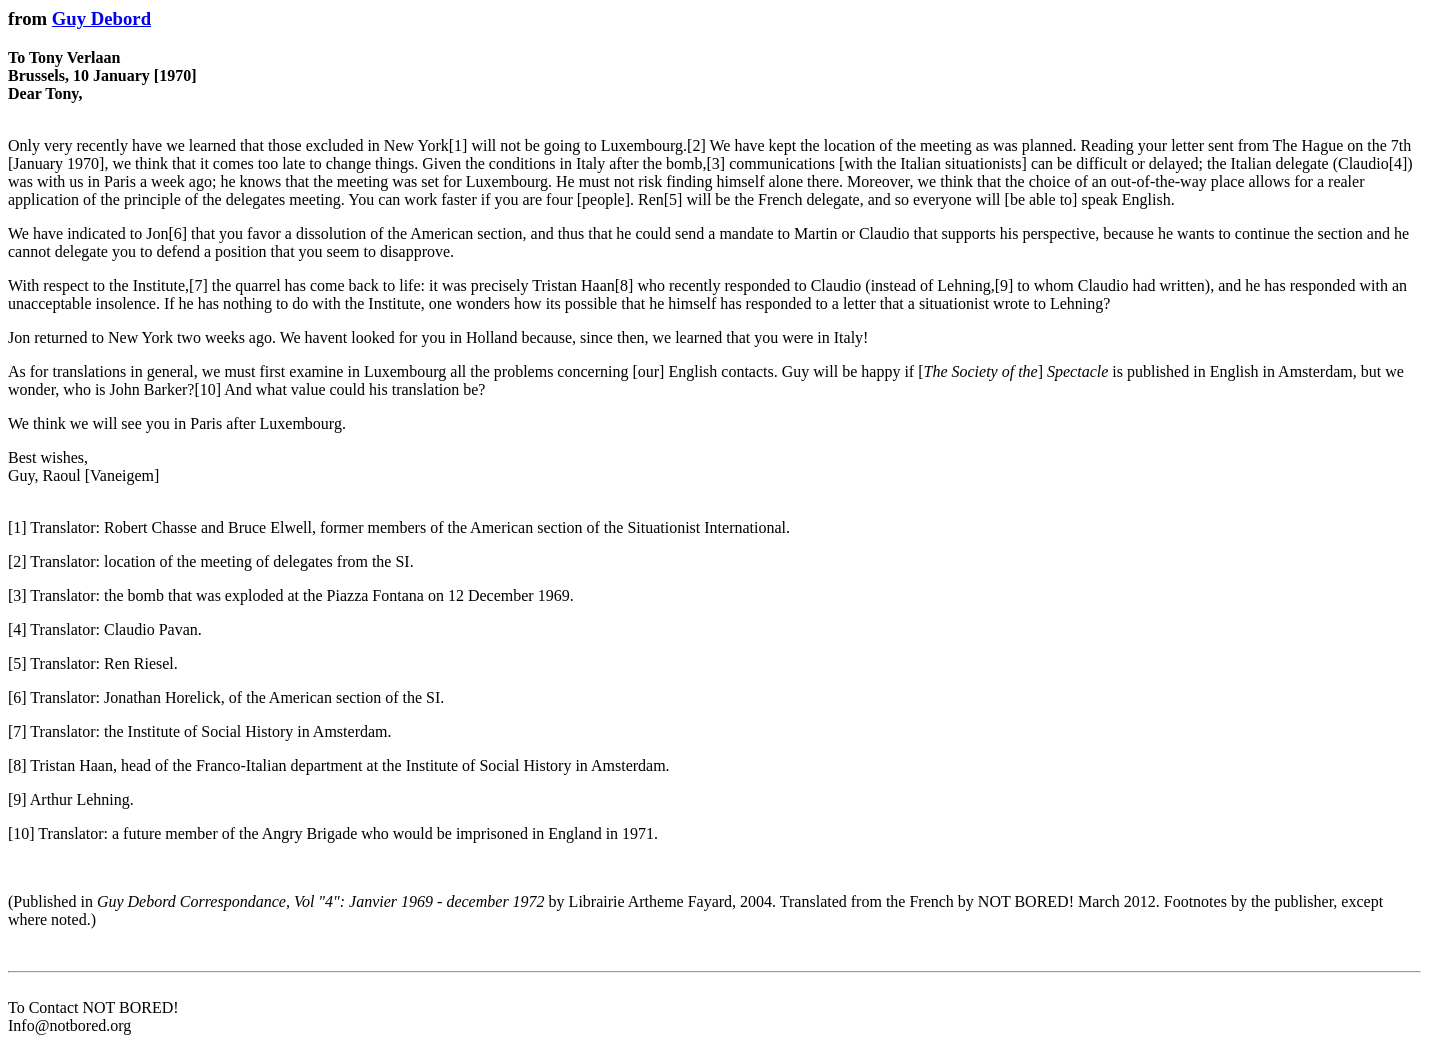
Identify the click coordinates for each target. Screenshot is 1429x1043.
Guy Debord (101, 18)
